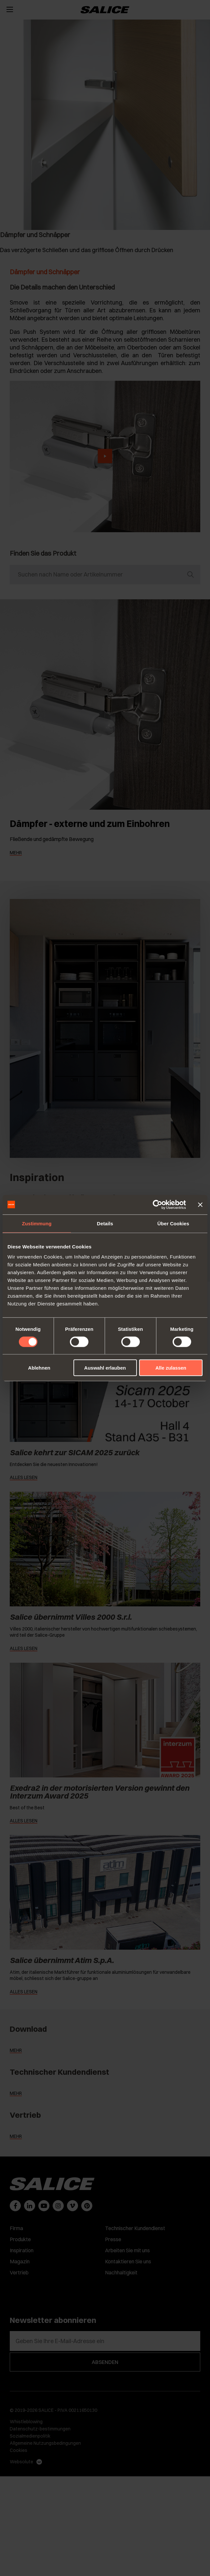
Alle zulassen (170, 1368)
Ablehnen (39, 1368)
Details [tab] (105, 1223)
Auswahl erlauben (105, 1368)
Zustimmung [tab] (37, 1223)
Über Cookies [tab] (173, 1223)
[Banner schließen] (200, 1204)
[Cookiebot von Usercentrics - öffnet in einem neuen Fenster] (157, 1204)
